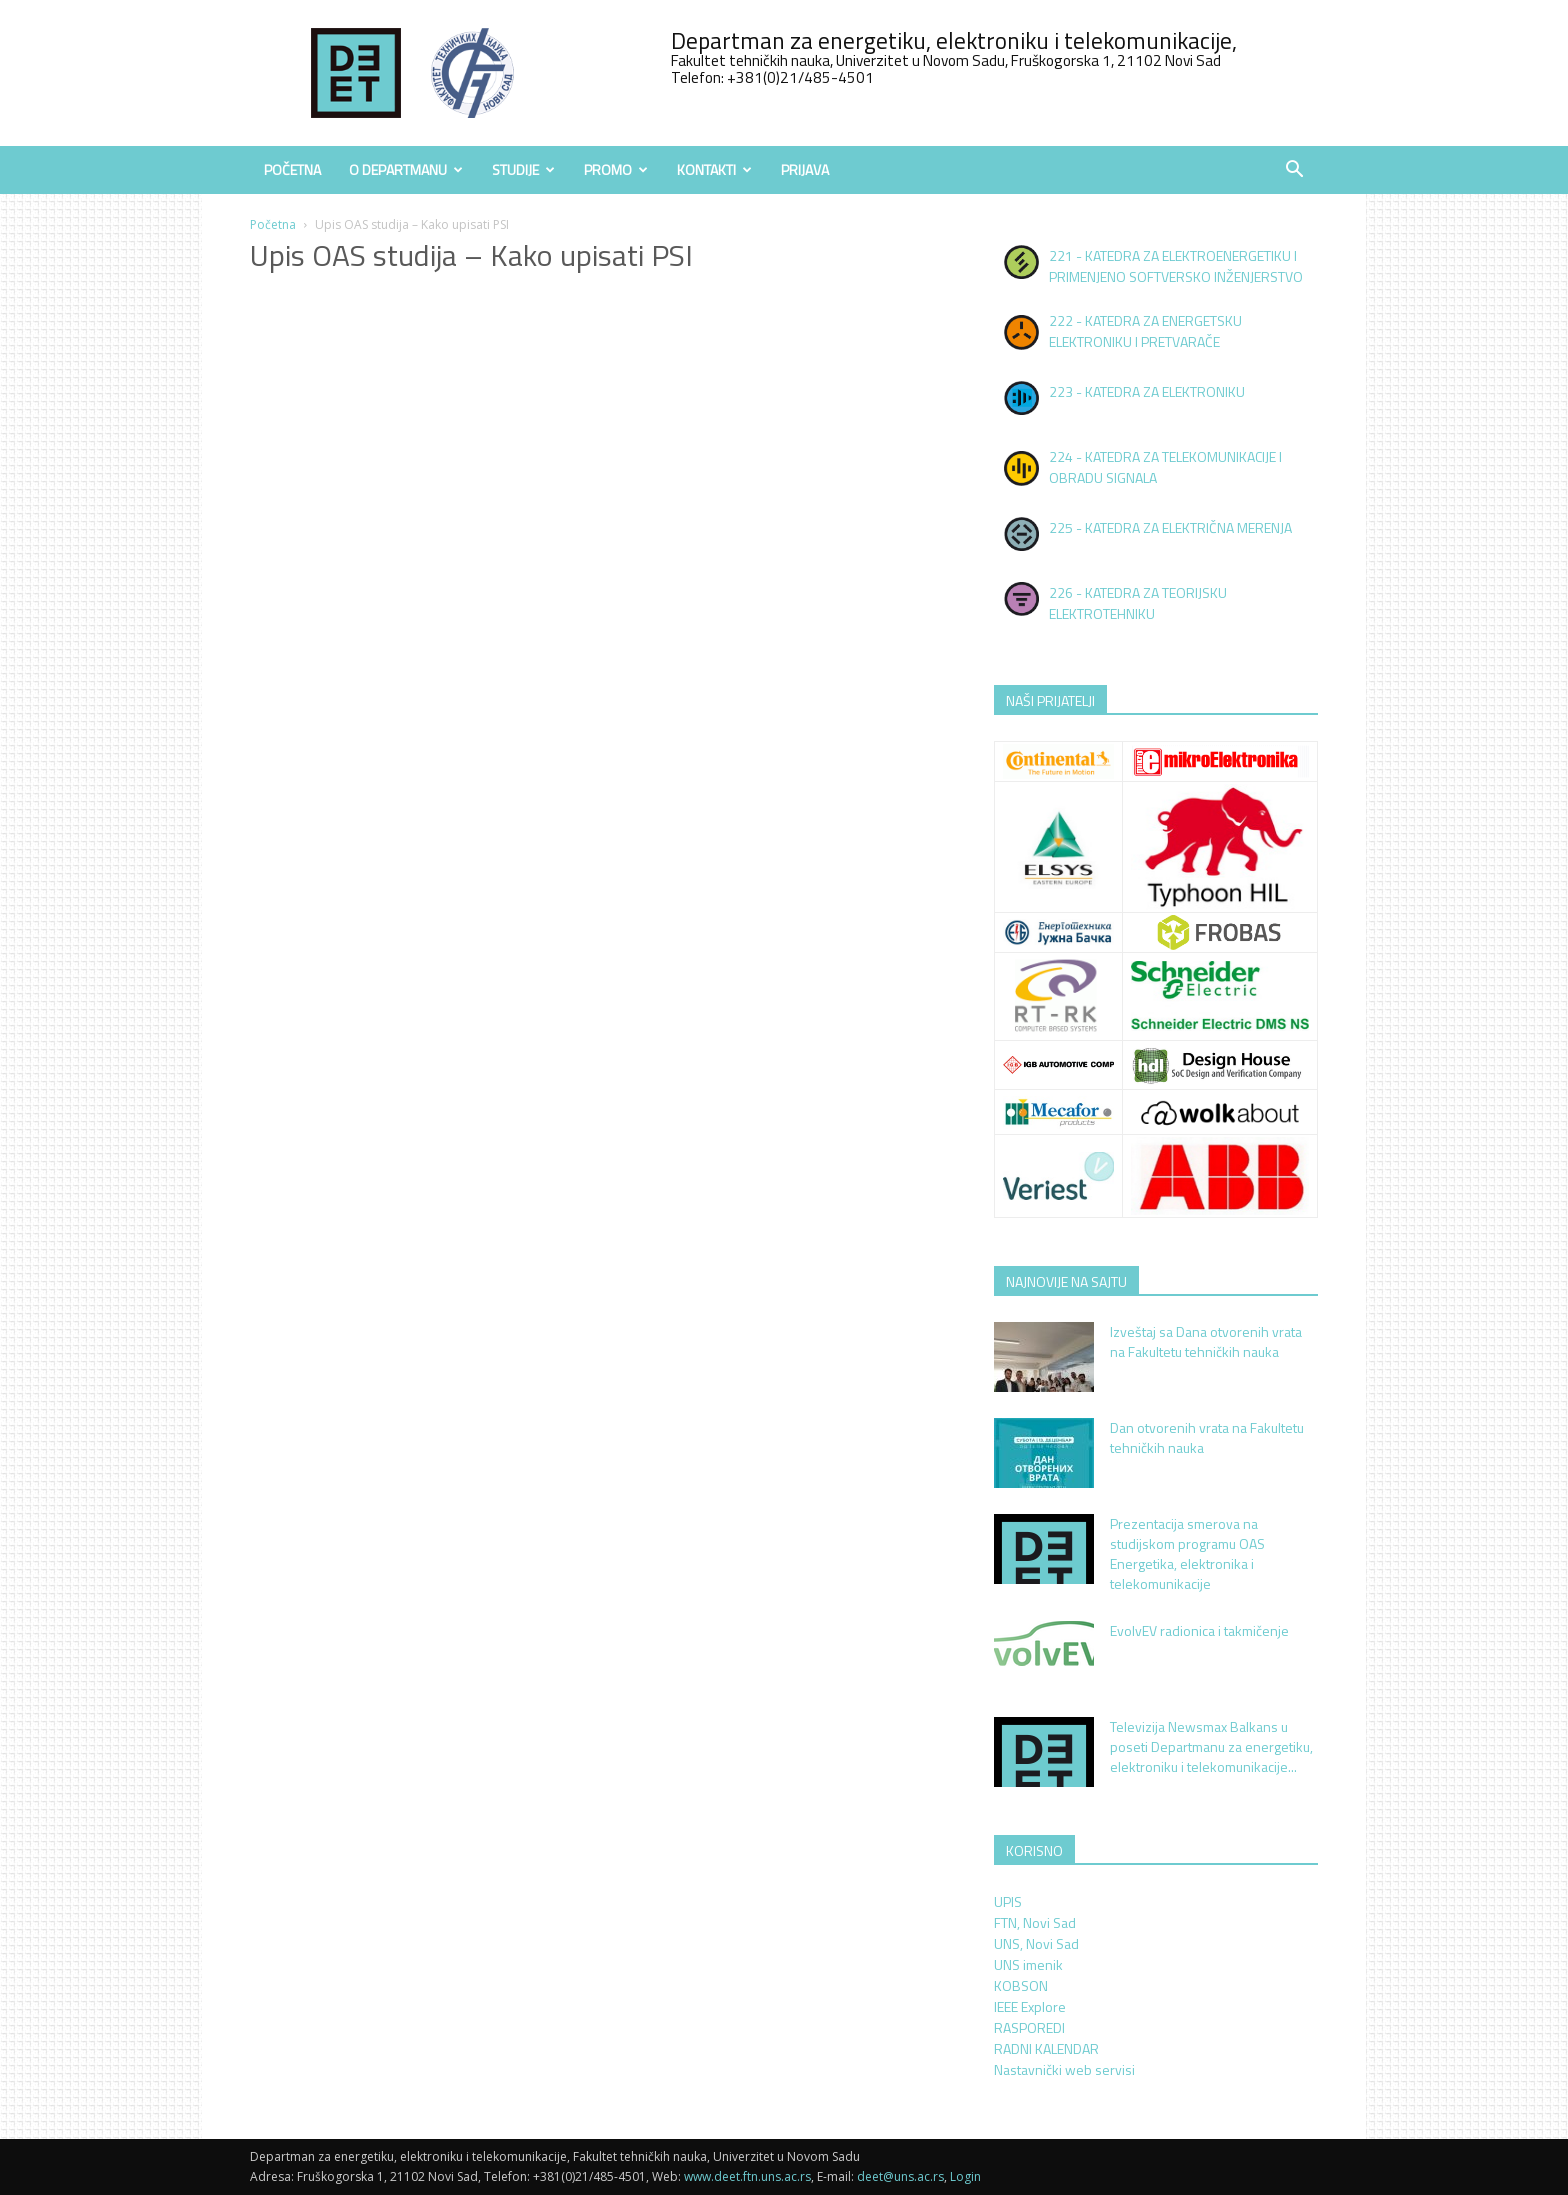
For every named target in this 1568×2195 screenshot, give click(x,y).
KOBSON (1021, 1985)
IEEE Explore (1030, 2006)
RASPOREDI (1029, 2027)
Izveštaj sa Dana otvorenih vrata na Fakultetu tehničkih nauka (1206, 1341)
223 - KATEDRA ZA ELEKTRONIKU (1147, 391)
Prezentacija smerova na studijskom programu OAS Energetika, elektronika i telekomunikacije (1187, 1553)
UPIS (1008, 1901)
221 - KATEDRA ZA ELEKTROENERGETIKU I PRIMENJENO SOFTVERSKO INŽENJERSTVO (1176, 266)
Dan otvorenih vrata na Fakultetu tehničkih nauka (1207, 1437)
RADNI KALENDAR (1046, 2048)
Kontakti (714, 169)
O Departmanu (406, 169)
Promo (616, 169)
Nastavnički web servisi (1064, 2069)
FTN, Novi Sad (1035, 1922)
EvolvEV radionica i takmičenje (1199, 1630)
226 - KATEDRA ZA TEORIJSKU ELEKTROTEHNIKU (1138, 603)
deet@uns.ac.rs (900, 2176)
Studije (523, 169)
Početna (292, 169)
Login (965, 2176)
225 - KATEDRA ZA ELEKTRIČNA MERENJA (1170, 527)
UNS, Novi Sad (1036, 1943)
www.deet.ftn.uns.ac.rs (747, 2176)
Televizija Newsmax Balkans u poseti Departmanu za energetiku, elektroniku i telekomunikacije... (1211, 1746)
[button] (1294, 171)
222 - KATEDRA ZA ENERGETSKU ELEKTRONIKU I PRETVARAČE (1145, 331)
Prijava (805, 169)
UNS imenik (1028, 1964)
